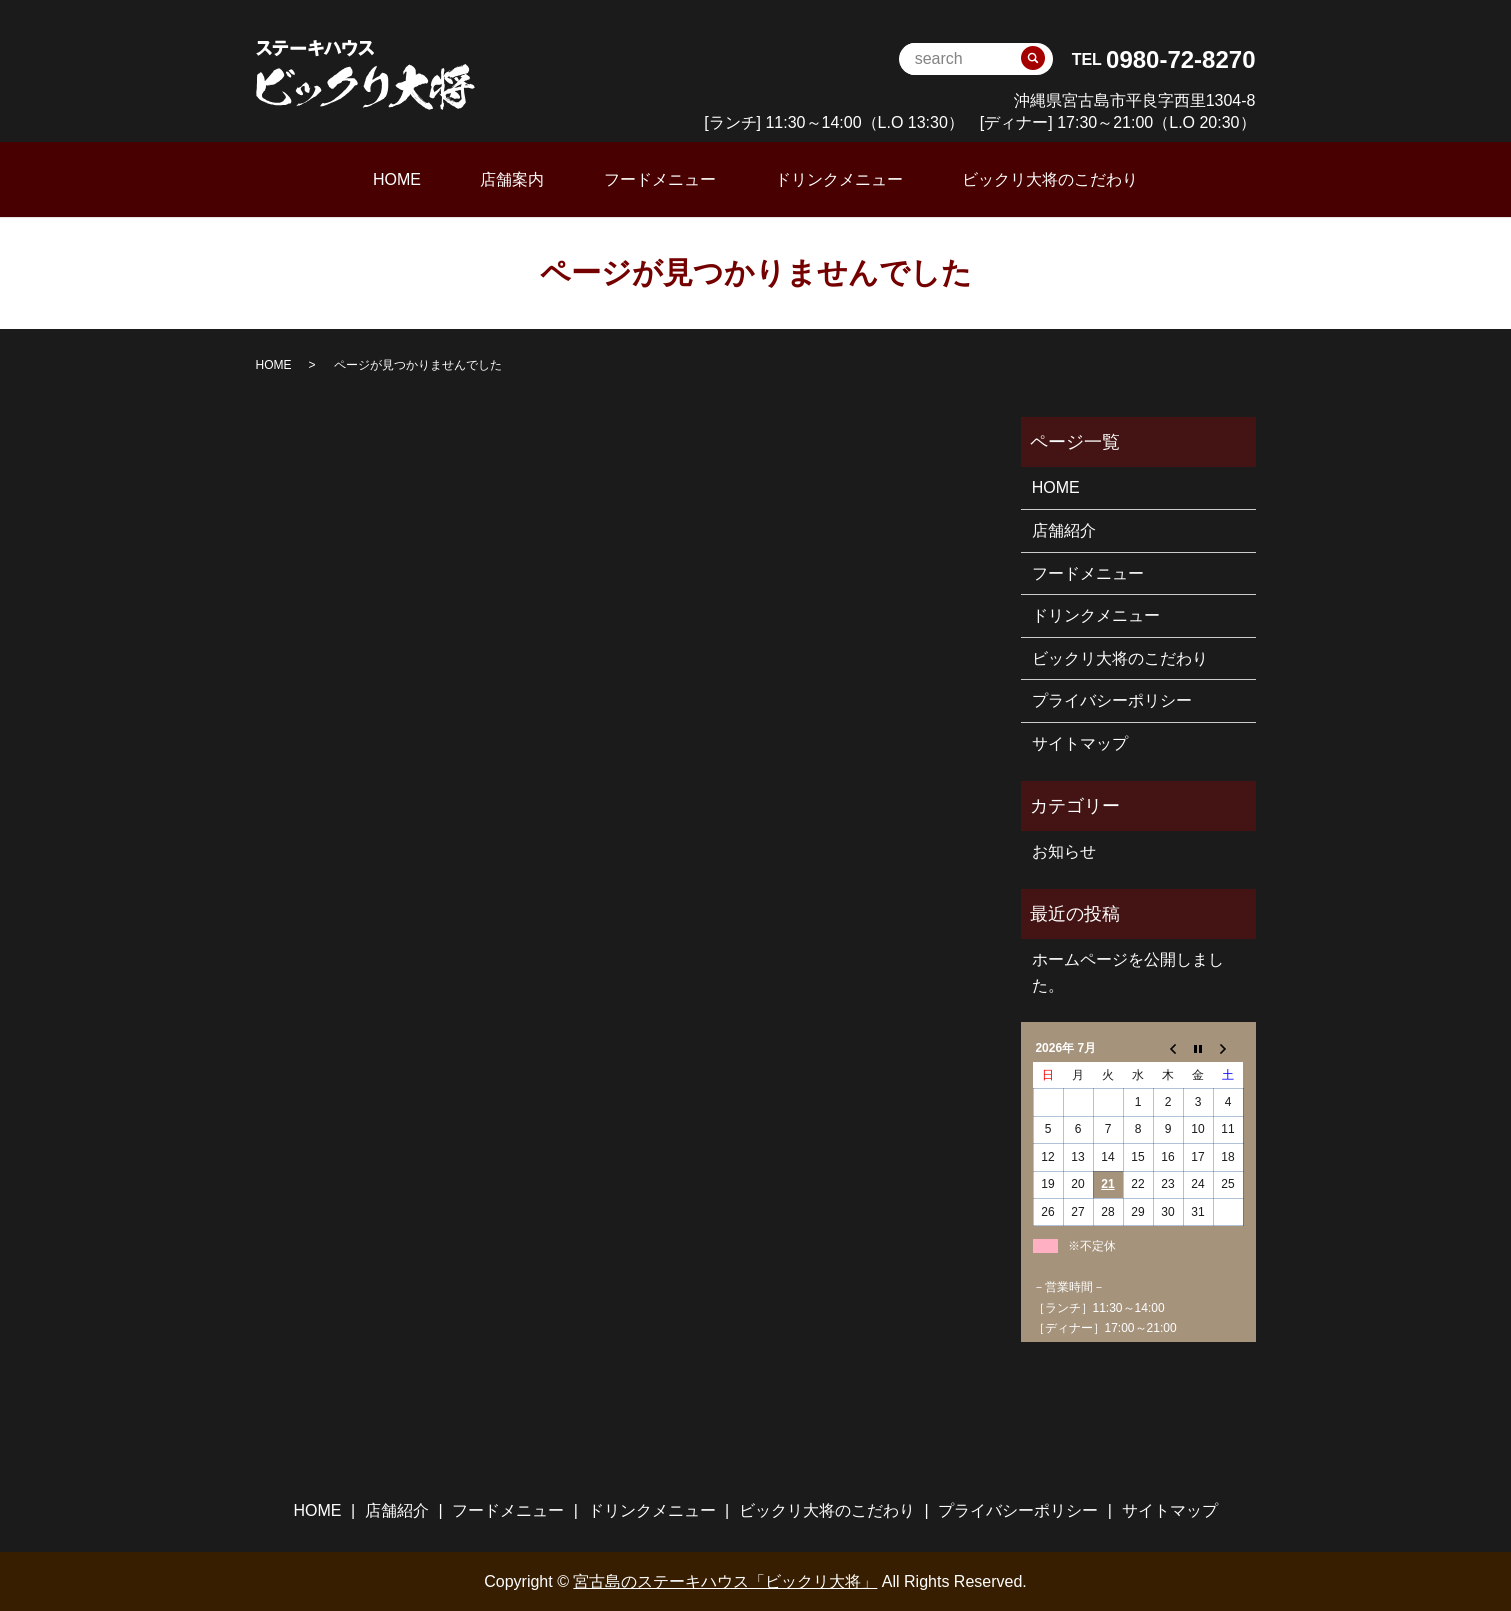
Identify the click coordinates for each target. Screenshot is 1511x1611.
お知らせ (1064, 850)
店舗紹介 (1064, 529)
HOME (439, 178)
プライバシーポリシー (1112, 699)
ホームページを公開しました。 (1128, 971)
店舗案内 (533, 178)
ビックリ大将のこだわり (1008, 178)
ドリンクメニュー (818, 178)
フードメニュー (660, 178)
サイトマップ (1080, 742)
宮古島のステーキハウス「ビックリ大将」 (725, 1580)
